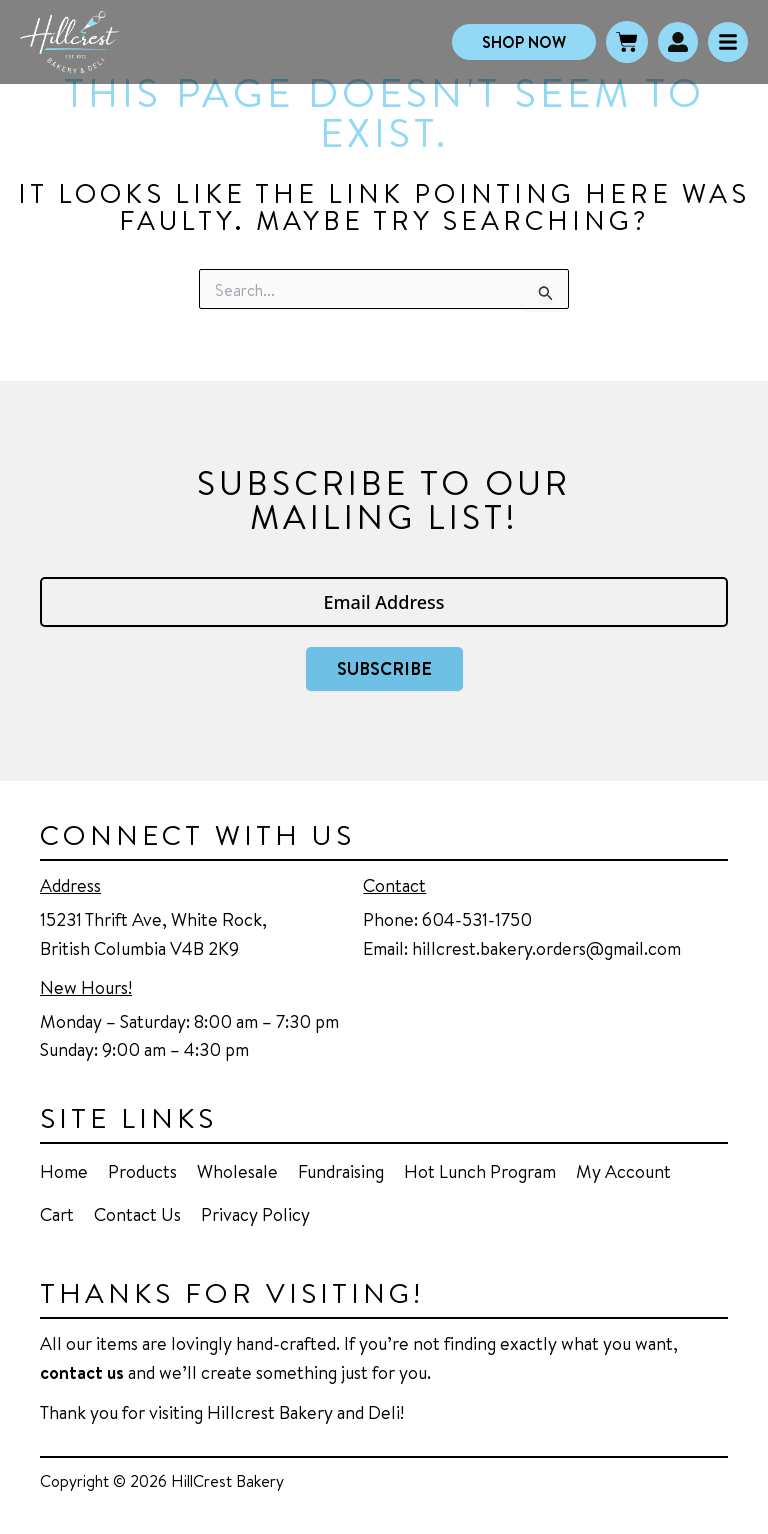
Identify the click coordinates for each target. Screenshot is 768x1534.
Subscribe (384, 668)
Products (142, 1171)
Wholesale (237, 1171)
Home (64, 1171)
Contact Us (137, 1214)
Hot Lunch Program (480, 1171)
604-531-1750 (477, 919)
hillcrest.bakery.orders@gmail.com (546, 948)
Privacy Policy (255, 1214)
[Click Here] (728, 42)
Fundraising (341, 1171)
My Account (623, 1171)
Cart (57, 1214)
